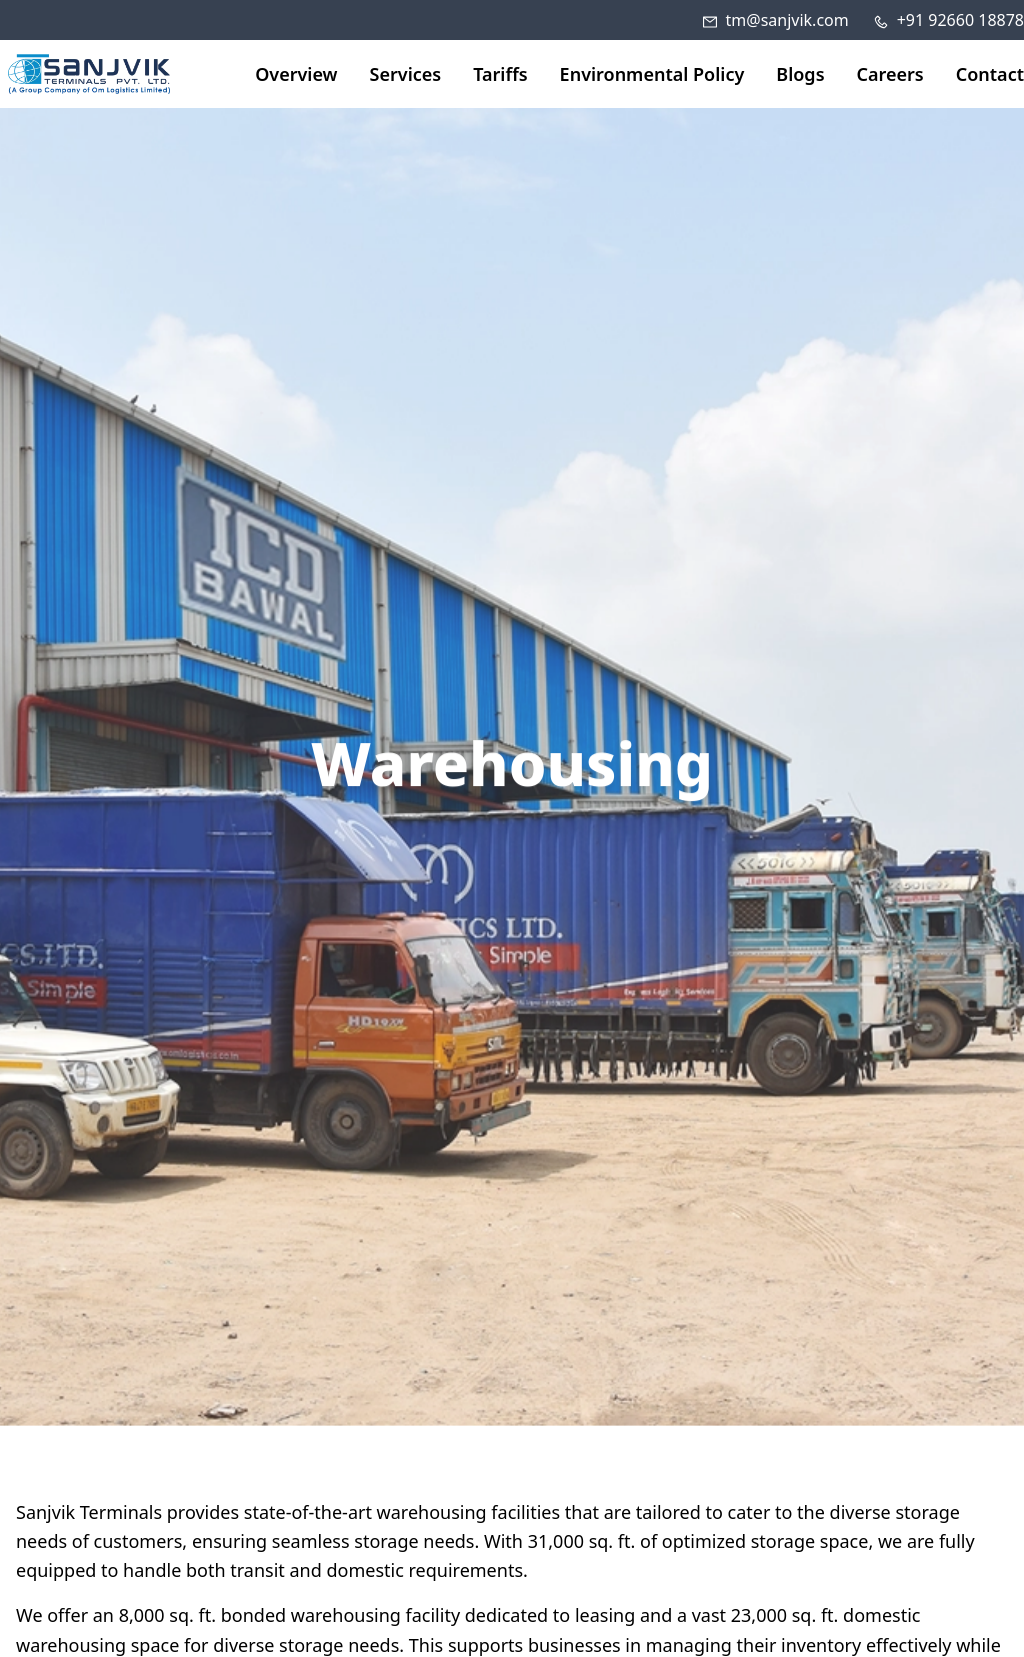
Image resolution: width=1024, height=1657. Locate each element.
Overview (296, 74)
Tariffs (500, 74)
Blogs (800, 74)
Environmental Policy (652, 74)
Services (406, 74)
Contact (990, 74)
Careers (890, 74)
